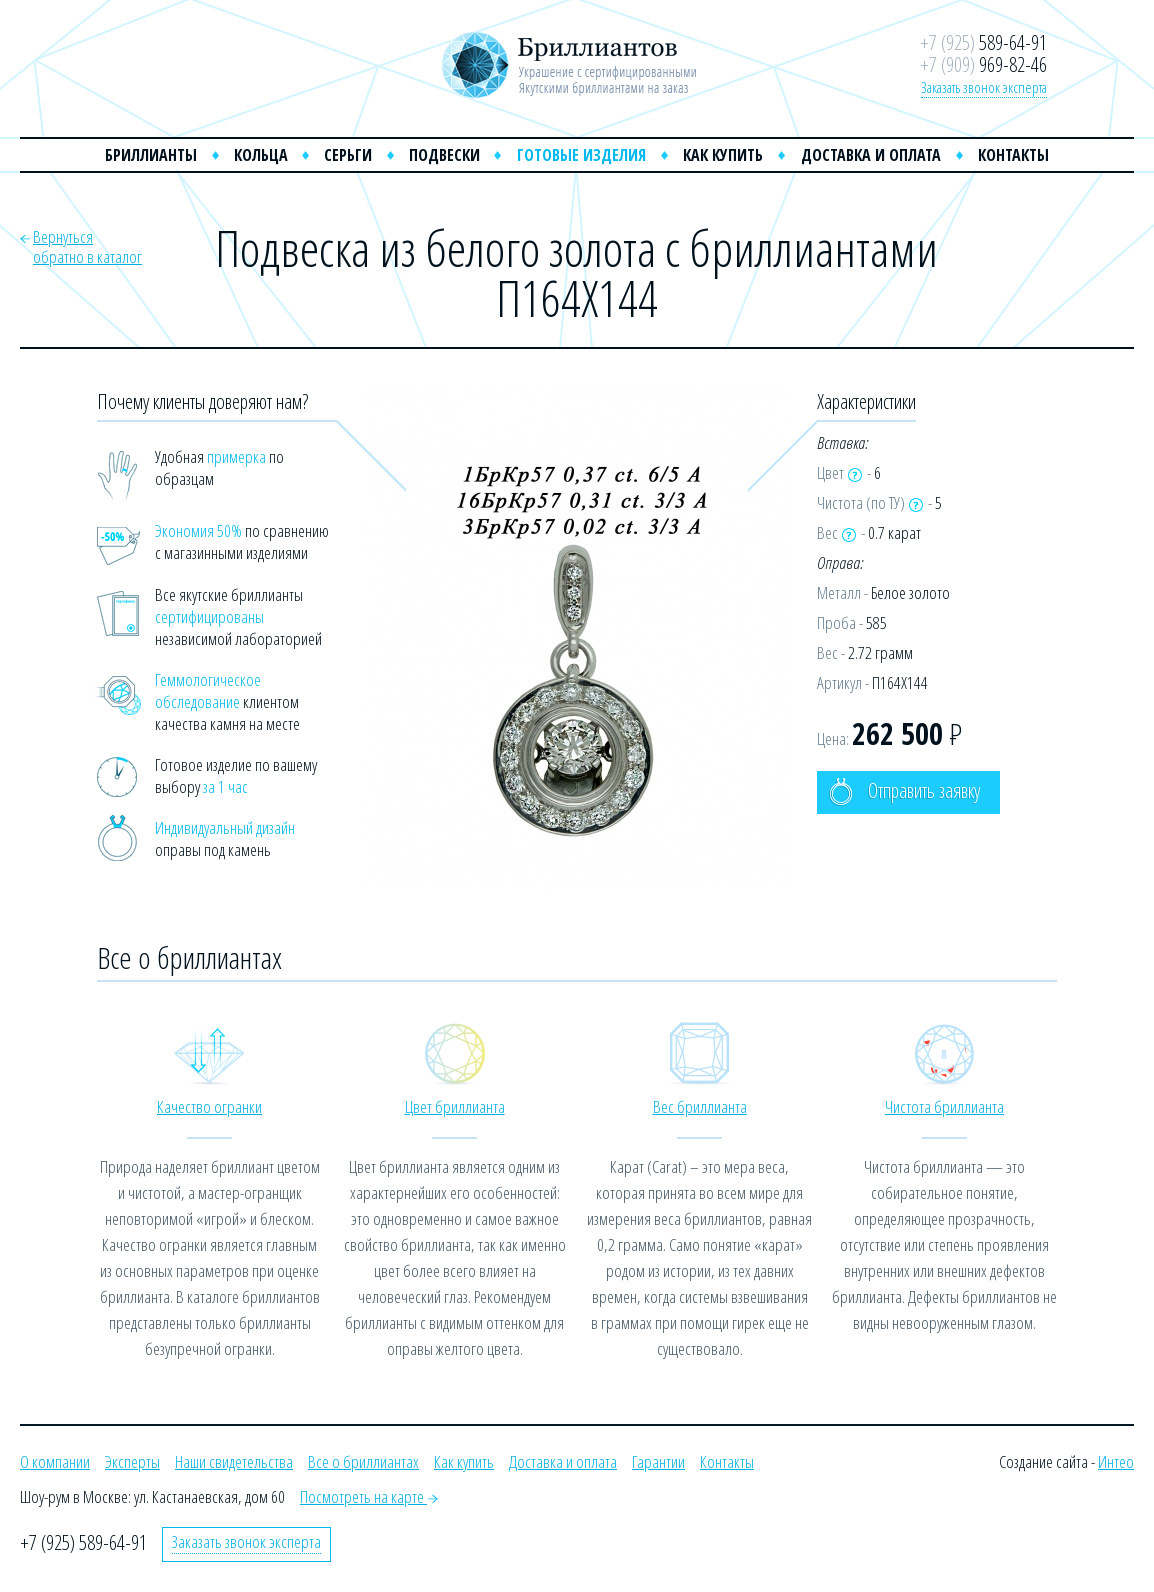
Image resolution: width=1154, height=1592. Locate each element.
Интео (1116, 1461)
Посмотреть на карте (369, 1496)
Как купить (723, 155)
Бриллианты (151, 155)
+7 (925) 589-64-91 (83, 1542)
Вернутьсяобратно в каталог (87, 246)
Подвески (444, 155)
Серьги (348, 155)
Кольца (261, 155)
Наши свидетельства (234, 1461)
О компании (55, 1461)
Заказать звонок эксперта (984, 87)
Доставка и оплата (871, 155)
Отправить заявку (904, 791)
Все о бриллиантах (363, 1461)
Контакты (1013, 155)
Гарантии (658, 1461)
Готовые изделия (581, 155)
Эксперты (132, 1461)
